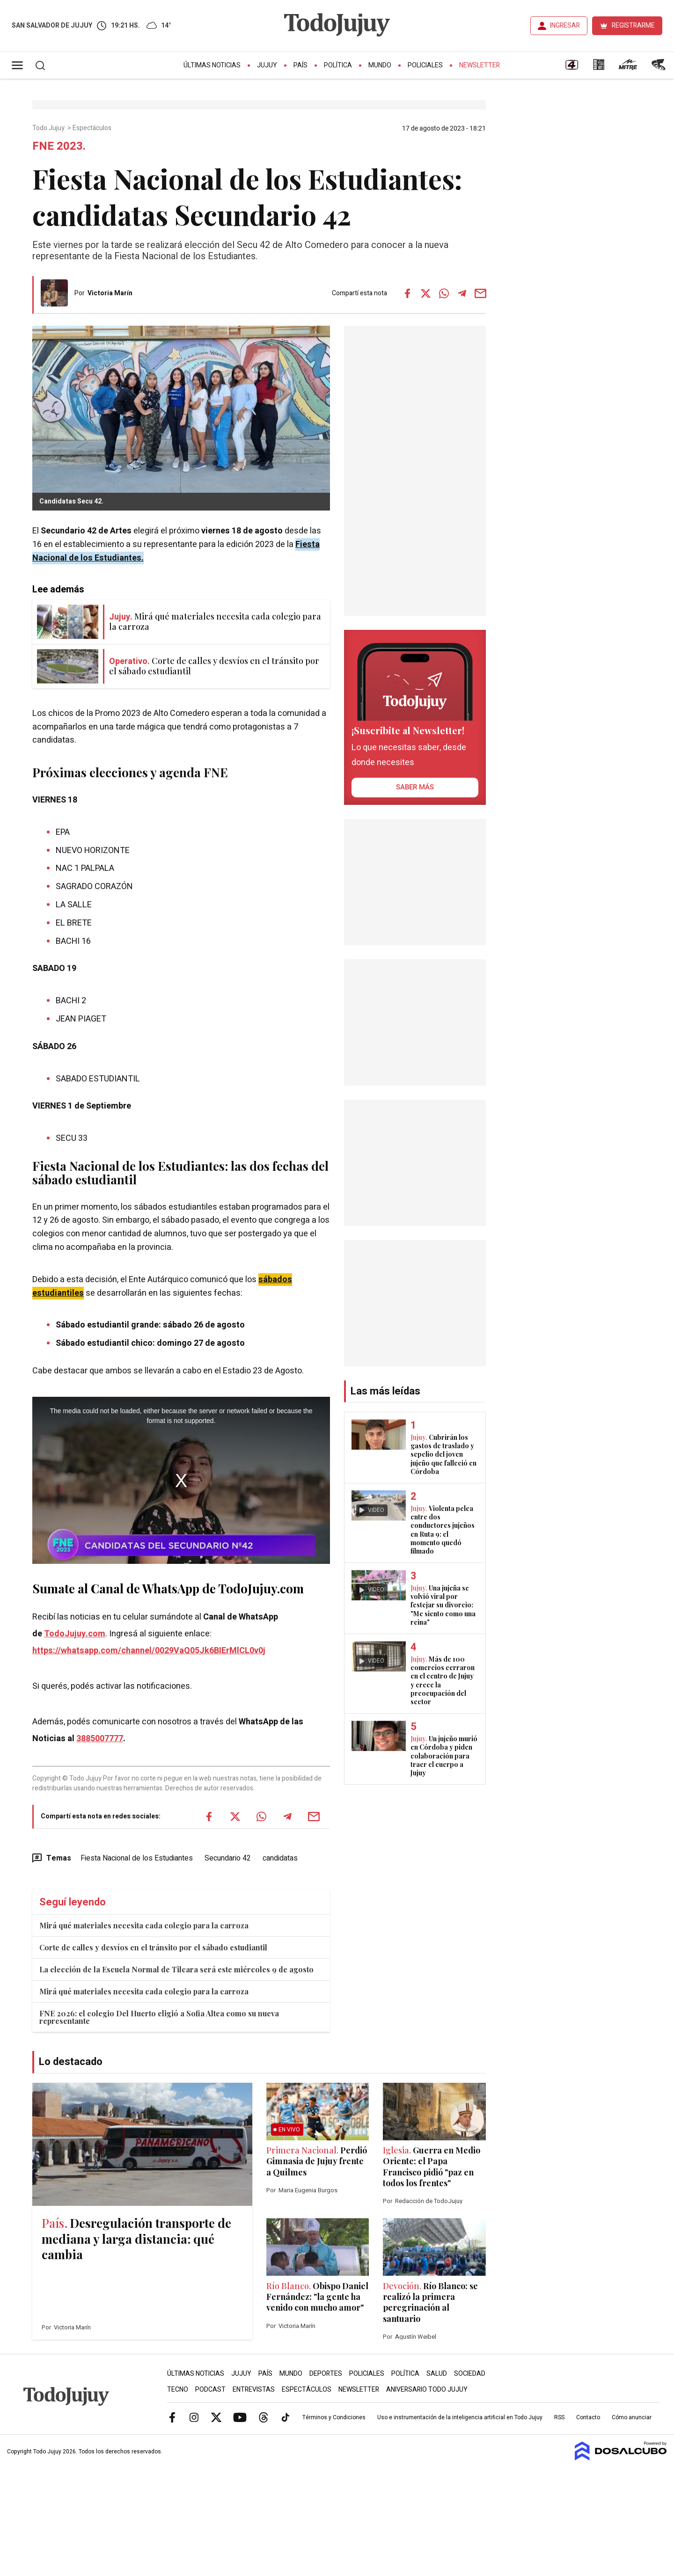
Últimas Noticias (212, 65)
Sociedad (469, 2374)
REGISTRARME (633, 25)
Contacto (588, 2417)
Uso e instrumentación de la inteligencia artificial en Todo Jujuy (459, 2417)
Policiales (425, 65)
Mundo (379, 65)
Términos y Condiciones (334, 2417)
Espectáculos (93, 128)
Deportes (325, 2374)
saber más (415, 787)
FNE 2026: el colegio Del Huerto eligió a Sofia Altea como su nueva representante (159, 2017)
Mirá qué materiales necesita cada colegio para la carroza (144, 1925)
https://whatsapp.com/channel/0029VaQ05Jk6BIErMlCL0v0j (148, 1650)
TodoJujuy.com (74, 1633)
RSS (559, 2417)
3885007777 (99, 1738)
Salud (436, 2374)
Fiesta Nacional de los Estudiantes (137, 1858)
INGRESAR (565, 25)
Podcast (210, 2389)
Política (338, 65)
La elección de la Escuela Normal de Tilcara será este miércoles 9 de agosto (176, 1969)
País (300, 65)
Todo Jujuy (49, 128)
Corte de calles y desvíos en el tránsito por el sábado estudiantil (153, 1947)
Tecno (177, 2389)
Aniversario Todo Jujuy (427, 2389)
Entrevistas (254, 2389)
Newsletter (479, 65)
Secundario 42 (228, 1858)
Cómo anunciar (632, 2417)
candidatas (280, 1858)
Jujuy (267, 65)
